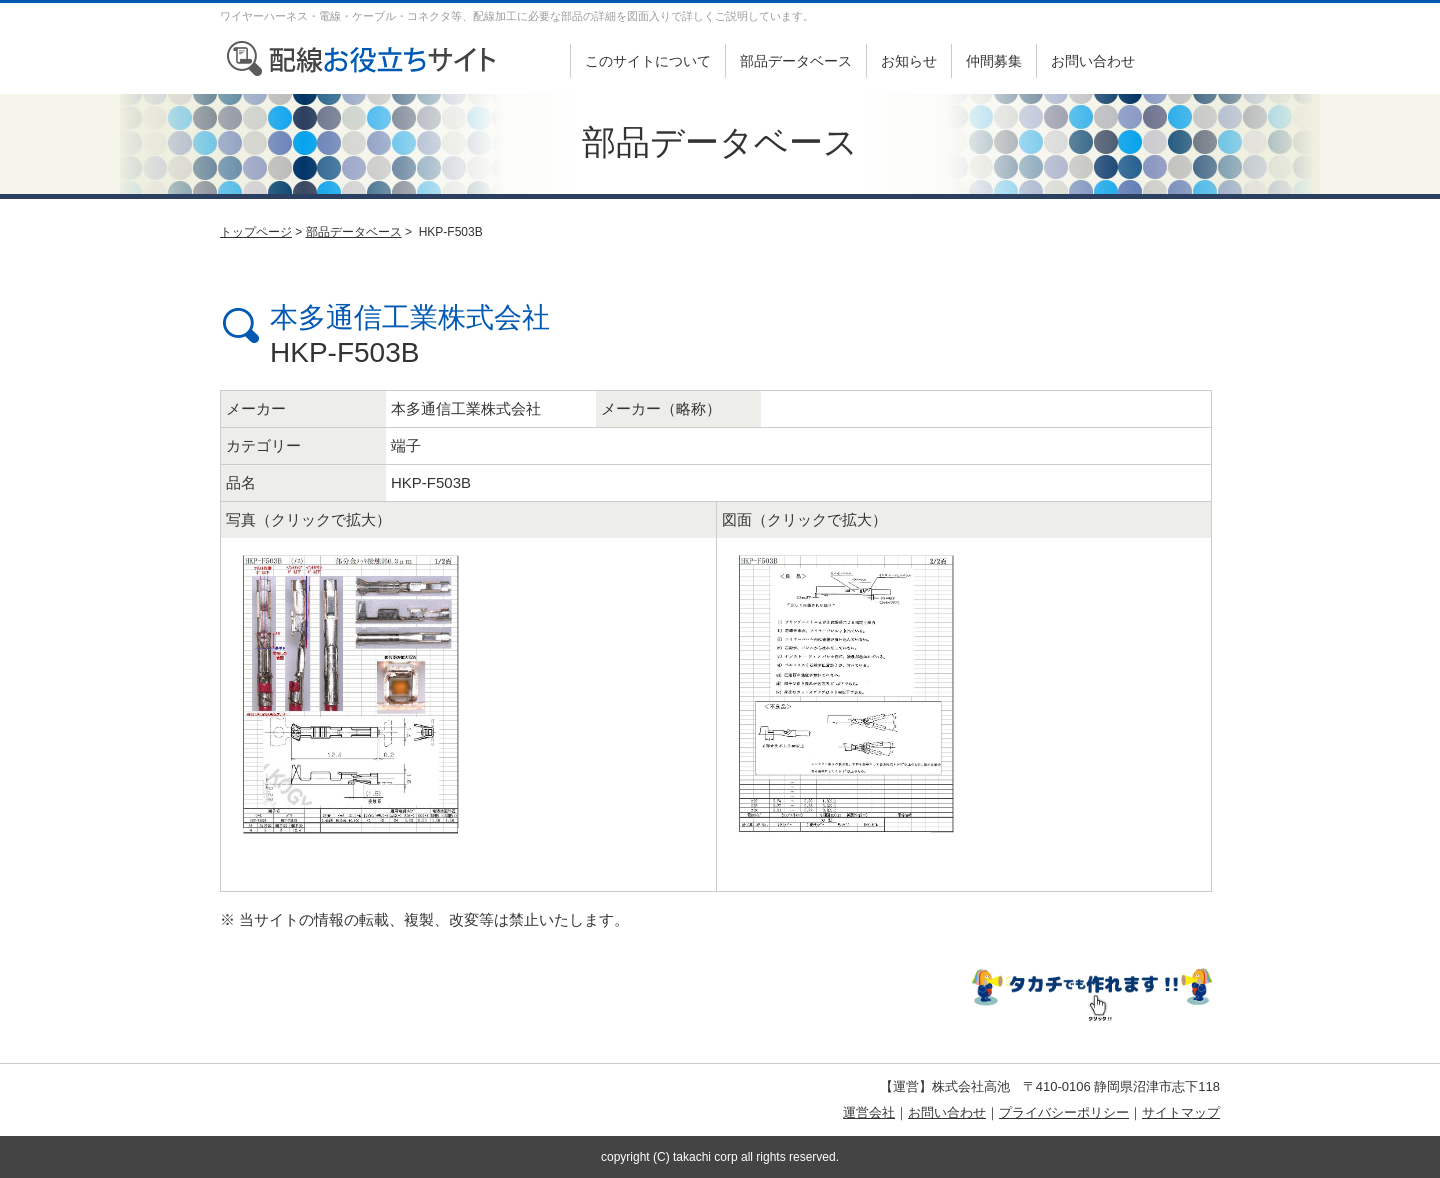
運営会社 (869, 1112)
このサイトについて (648, 61)
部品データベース (796, 61)
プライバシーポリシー (1064, 1112)
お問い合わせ (1093, 61)
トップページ (256, 232)
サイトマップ (1181, 1112)
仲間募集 (994, 61)
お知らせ (909, 61)
